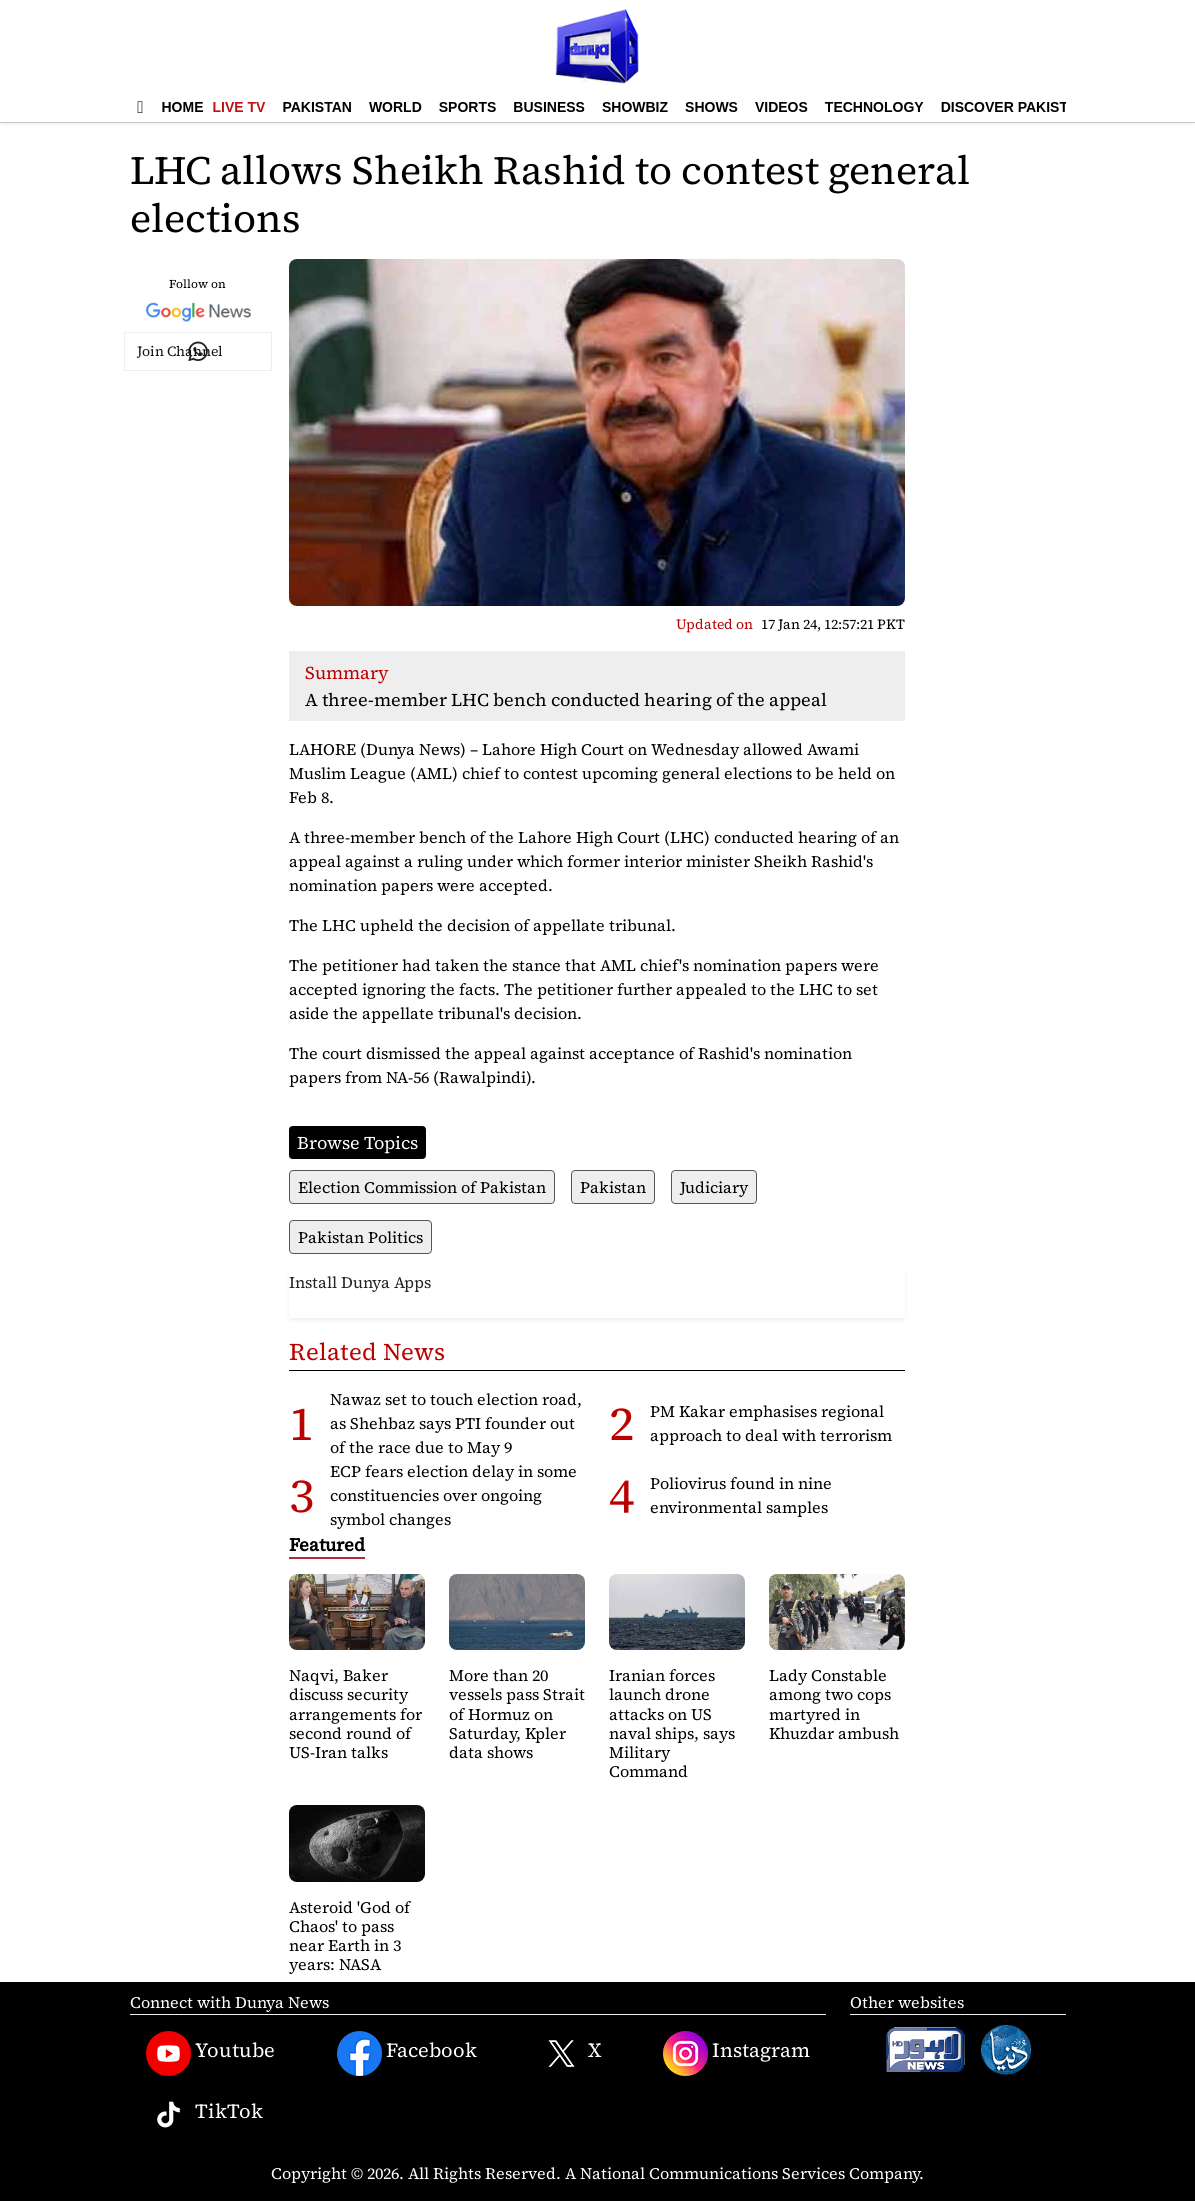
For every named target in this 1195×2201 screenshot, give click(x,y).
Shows (711, 107)
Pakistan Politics (360, 1237)
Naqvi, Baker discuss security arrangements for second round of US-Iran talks (355, 1713)
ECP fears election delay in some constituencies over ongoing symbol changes (453, 1495)
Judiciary (714, 1187)
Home (183, 107)
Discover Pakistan (1014, 107)
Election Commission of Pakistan (422, 1187)
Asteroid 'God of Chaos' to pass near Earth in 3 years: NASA (349, 1936)
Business (549, 107)
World (395, 107)
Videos (781, 107)
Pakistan (316, 107)
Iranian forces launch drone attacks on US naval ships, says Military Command (672, 1723)
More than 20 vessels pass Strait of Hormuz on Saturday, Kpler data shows (517, 1713)
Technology (874, 107)
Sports (468, 107)
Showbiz (635, 107)
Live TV (239, 107)
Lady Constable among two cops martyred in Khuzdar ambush (834, 1704)
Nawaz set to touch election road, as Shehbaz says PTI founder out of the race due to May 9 (456, 1423)
